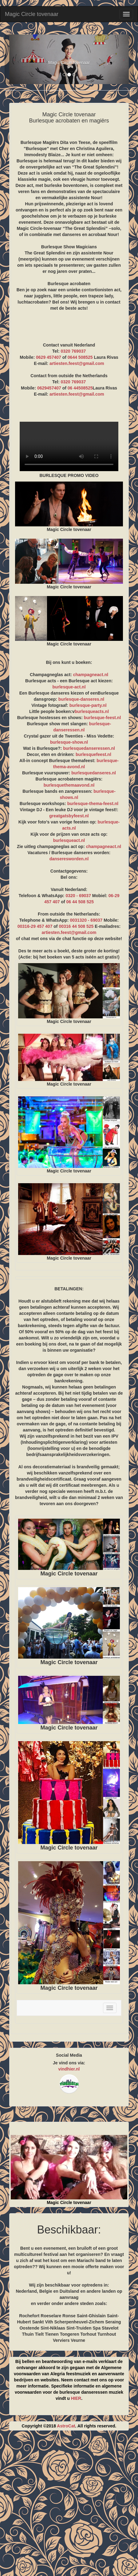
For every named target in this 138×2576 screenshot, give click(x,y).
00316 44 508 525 (76, 926)
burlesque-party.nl (88, 705)
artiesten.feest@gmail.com (76, 363)
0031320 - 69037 (86, 920)
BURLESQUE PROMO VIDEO (69, 446)
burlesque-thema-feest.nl (92, 803)
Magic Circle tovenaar (31, 14)
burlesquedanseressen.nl (89, 748)
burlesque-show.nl (69, 742)
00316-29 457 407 (35, 926)
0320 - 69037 (78, 895)
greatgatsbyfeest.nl (69, 815)
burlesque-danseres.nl (81, 699)
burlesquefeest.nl (93, 754)
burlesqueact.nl (69, 840)
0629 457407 (48, 357)
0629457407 (49, 387)
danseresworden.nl (69, 858)
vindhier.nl (69, 2069)
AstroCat (66, 2425)
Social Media (69, 2055)
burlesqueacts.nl (92, 711)
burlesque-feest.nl (102, 717)
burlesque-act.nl (68, 686)
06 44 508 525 (80, 901)
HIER (76, 2398)
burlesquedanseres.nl (93, 772)
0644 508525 (80, 357)
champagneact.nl (90, 674)
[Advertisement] (69, 2505)
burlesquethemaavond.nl (69, 785)
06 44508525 (80, 387)
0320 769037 (73, 351)
